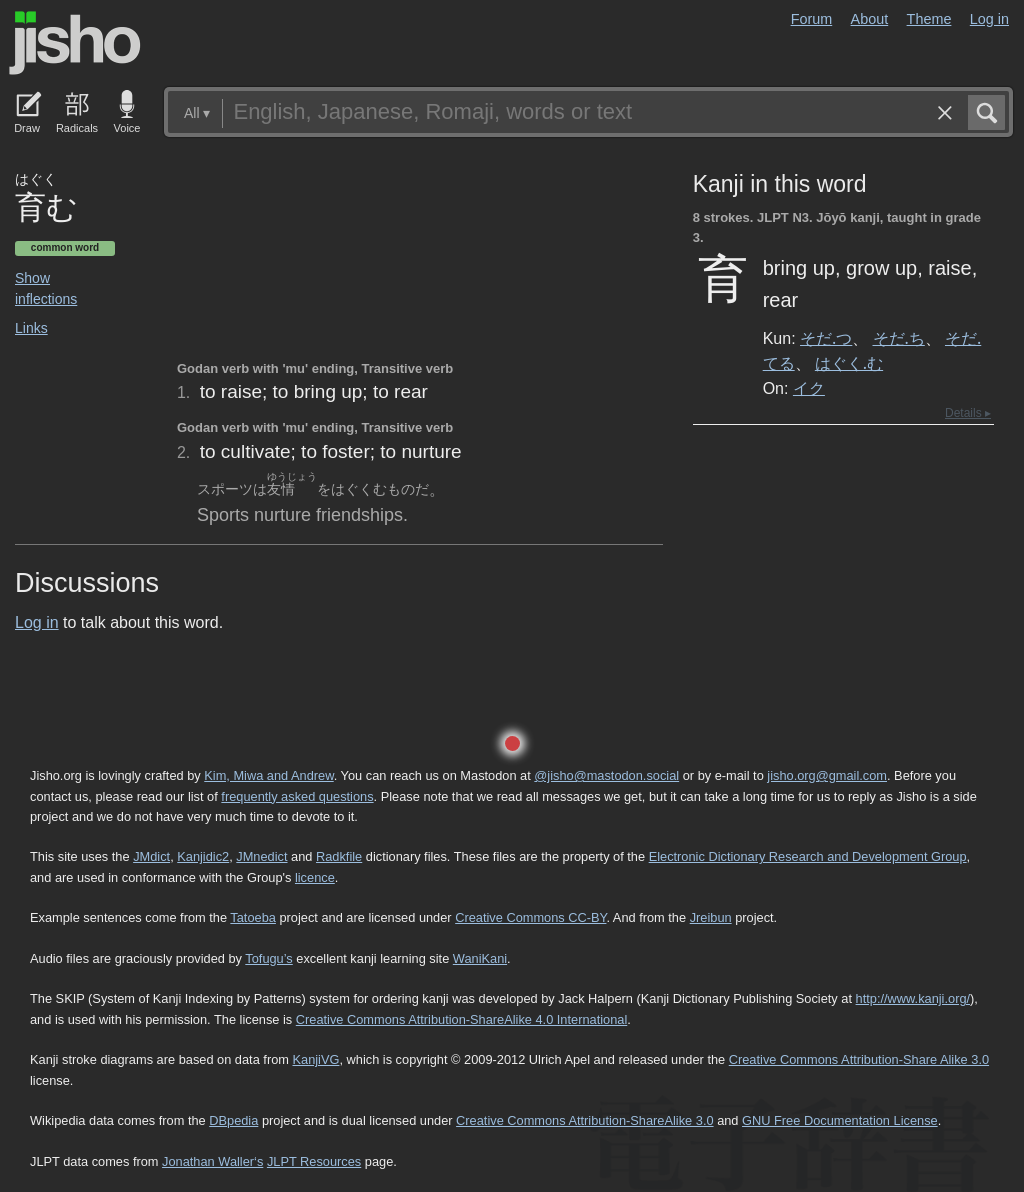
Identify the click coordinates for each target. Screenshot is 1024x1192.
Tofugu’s (268, 958)
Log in (989, 19)
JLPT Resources (314, 1161)
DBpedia (233, 1120)
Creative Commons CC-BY (530, 917)
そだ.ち (899, 338)
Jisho (75, 43)
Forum (812, 19)
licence (315, 877)
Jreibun (711, 917)
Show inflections (46, 288)
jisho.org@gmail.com (827, 775)
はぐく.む (849, 363)
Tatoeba (253, 917)
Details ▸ (968, 413)
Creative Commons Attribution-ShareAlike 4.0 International (461, 1019)
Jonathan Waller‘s (212, 1161)
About (870, 19)
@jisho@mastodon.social (606, 775)
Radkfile (339, 856)
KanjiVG (315, 1059)
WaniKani (480, 958)
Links (31, 328)
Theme (929, 19)
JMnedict (261, 856)
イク (809, 388)
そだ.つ (826, 338)
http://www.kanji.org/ (913, 998)
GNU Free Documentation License (840, 1120)
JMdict (151, 856)
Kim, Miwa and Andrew (268, 775)
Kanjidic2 (203, 856)
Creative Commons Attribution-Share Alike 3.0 (859, 1059)
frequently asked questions (297, 796)
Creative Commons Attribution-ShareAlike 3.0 (584, 1120)
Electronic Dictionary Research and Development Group (808, 856)
